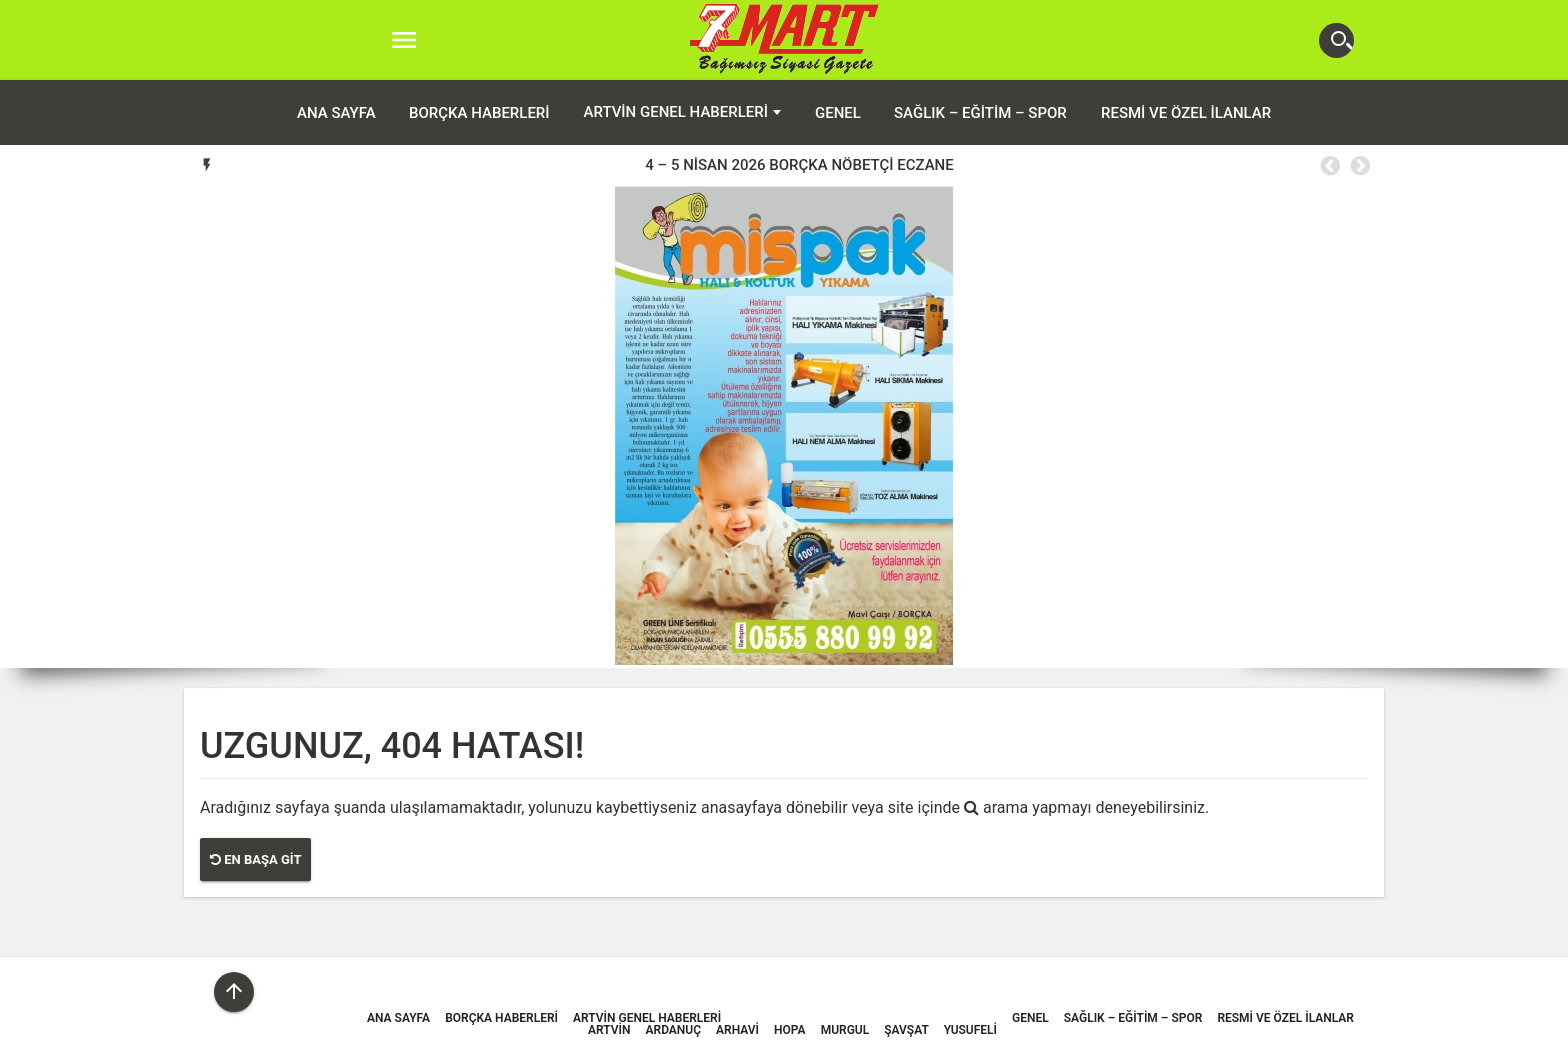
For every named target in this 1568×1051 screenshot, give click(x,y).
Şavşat (906, 1030)
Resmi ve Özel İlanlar (1186, 113)
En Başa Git (255, 859)
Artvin (609, 1030)
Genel (838, 113)
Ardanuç (674, 1030)
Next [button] (1359, 166)
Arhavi (737, 1030)
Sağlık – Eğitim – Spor (980, 113)
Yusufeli (970, 1030)
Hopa (790, 1030)
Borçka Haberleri (479, 113)
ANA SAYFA (336, 113)
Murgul (845, 1030)
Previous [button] (1329, 166)
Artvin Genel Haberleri (676, 112)
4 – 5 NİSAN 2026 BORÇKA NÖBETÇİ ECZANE (799, 165)
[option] (799, 165)
